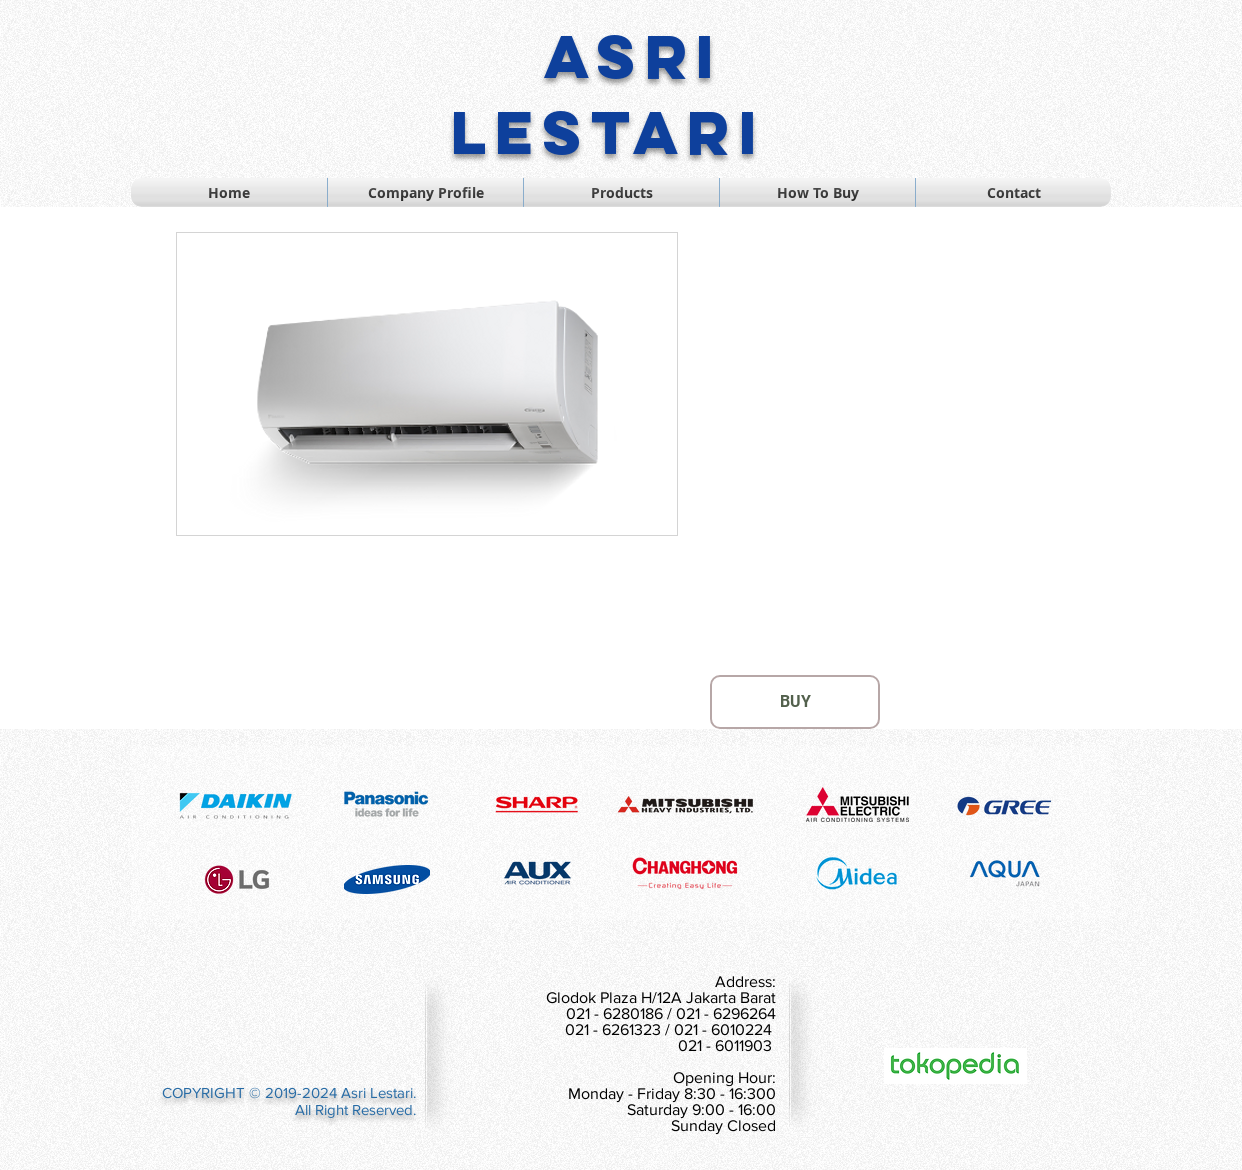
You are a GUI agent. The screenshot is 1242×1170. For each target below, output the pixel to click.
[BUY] (795, 702)
